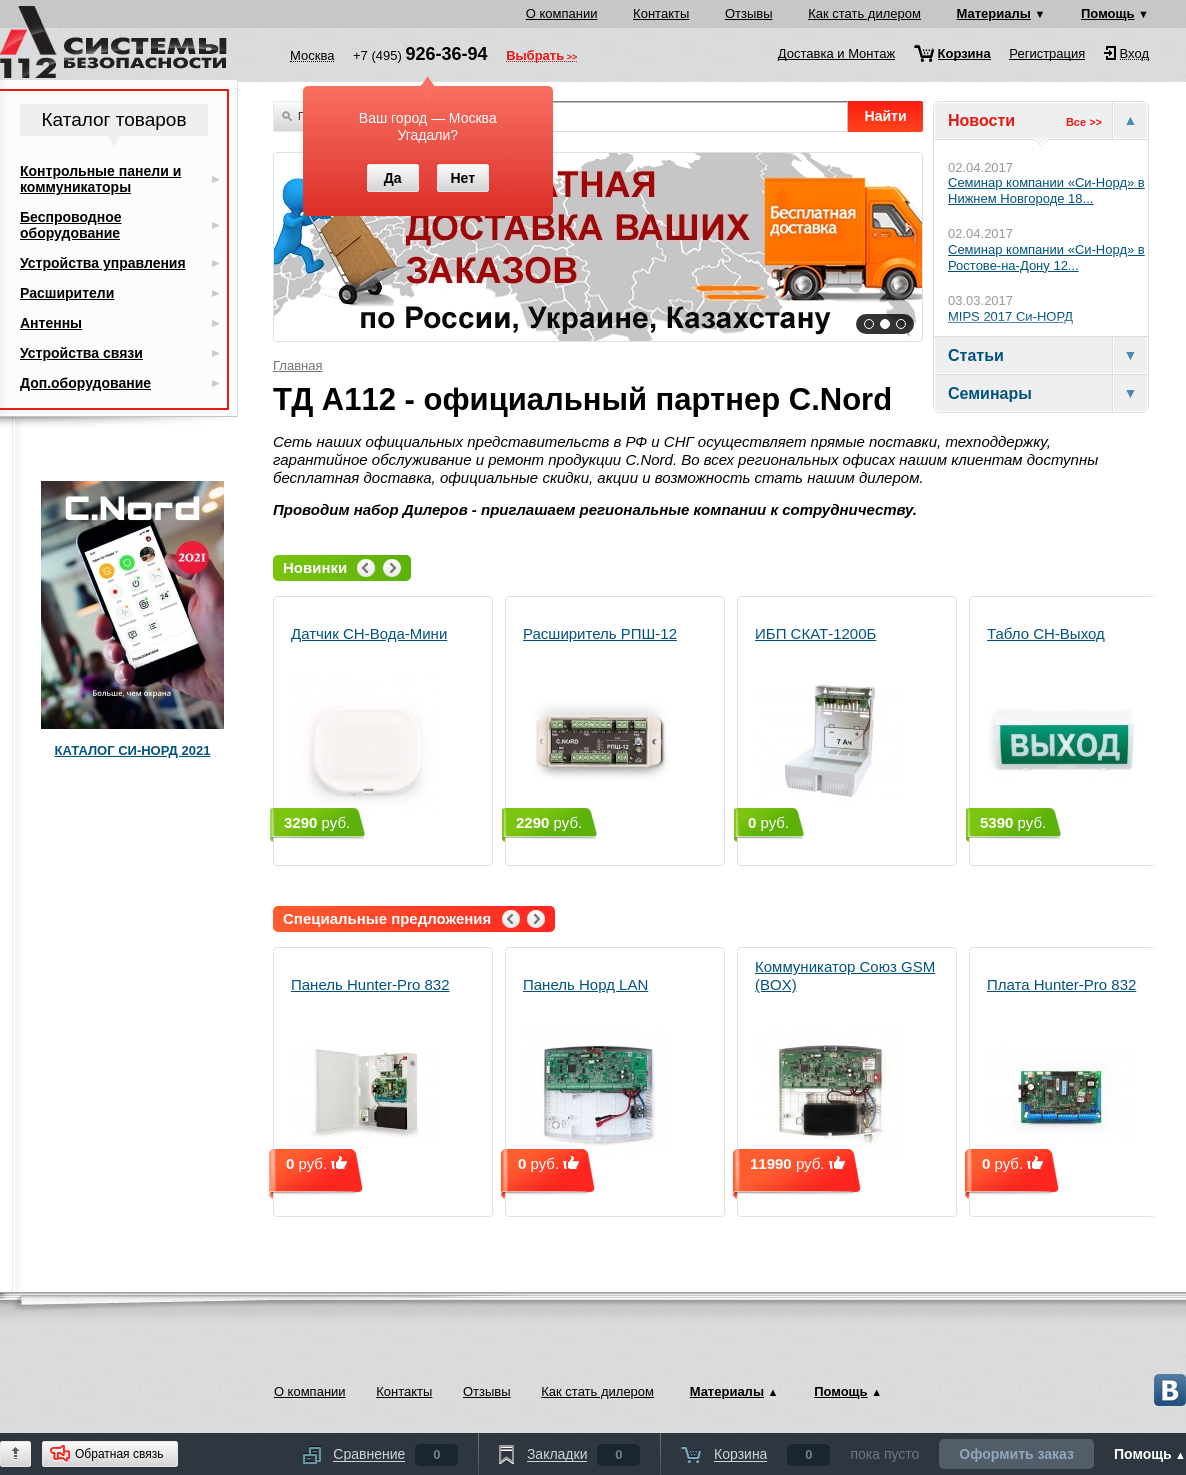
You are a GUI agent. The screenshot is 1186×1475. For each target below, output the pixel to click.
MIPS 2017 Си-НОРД (1010, 316)
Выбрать (535, 57)
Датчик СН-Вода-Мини (369, 720)
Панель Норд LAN (598, 1071)
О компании (562, 13)
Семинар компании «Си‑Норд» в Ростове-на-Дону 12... (1046, 257)
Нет (462, 178)
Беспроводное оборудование (70, 225)
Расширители (67, 293)
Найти (886, 116)
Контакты (661, 13)
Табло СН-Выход (1062, 720)
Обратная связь (119, 1454)
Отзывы (749, 13)
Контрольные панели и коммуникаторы (100, 179)
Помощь (1107, 13)
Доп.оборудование (85, 383)
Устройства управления (103, 263)
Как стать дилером (864, 13)
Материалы (994, 13)
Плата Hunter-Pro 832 (1062, 1071)
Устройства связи (81, 353)
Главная (297, 365)
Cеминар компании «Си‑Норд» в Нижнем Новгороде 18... (1046, 190)
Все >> (1084, 122)
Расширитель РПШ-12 (600, 720)
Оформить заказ (1016, 1454)
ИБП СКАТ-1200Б (830, 720)
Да (393, 178)
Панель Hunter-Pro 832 (370, 1071)
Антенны (51, 323)
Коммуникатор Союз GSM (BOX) (845, 1062)
